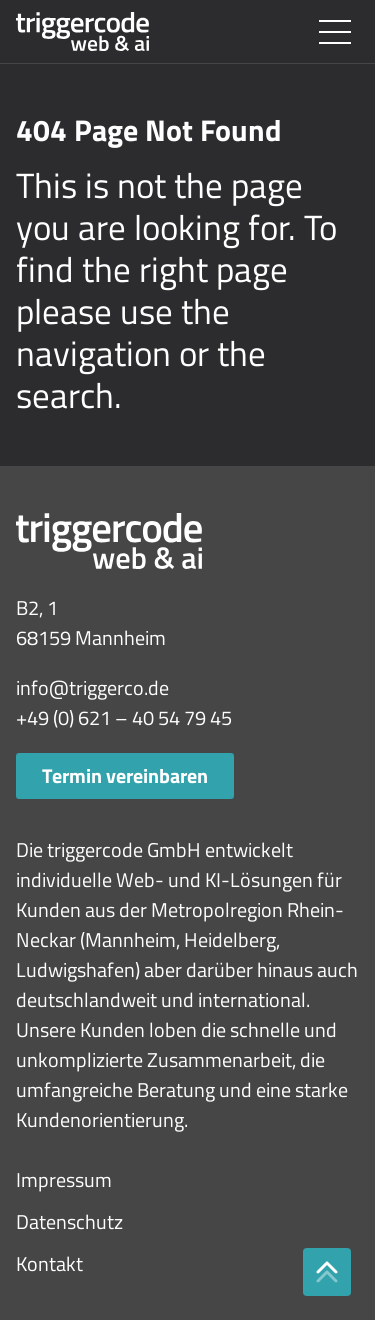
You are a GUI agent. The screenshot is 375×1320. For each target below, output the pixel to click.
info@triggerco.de (92, 687)
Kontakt (49, 1263)
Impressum (64, 1179)
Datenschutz (69, 1221)
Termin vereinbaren (125, 775)
